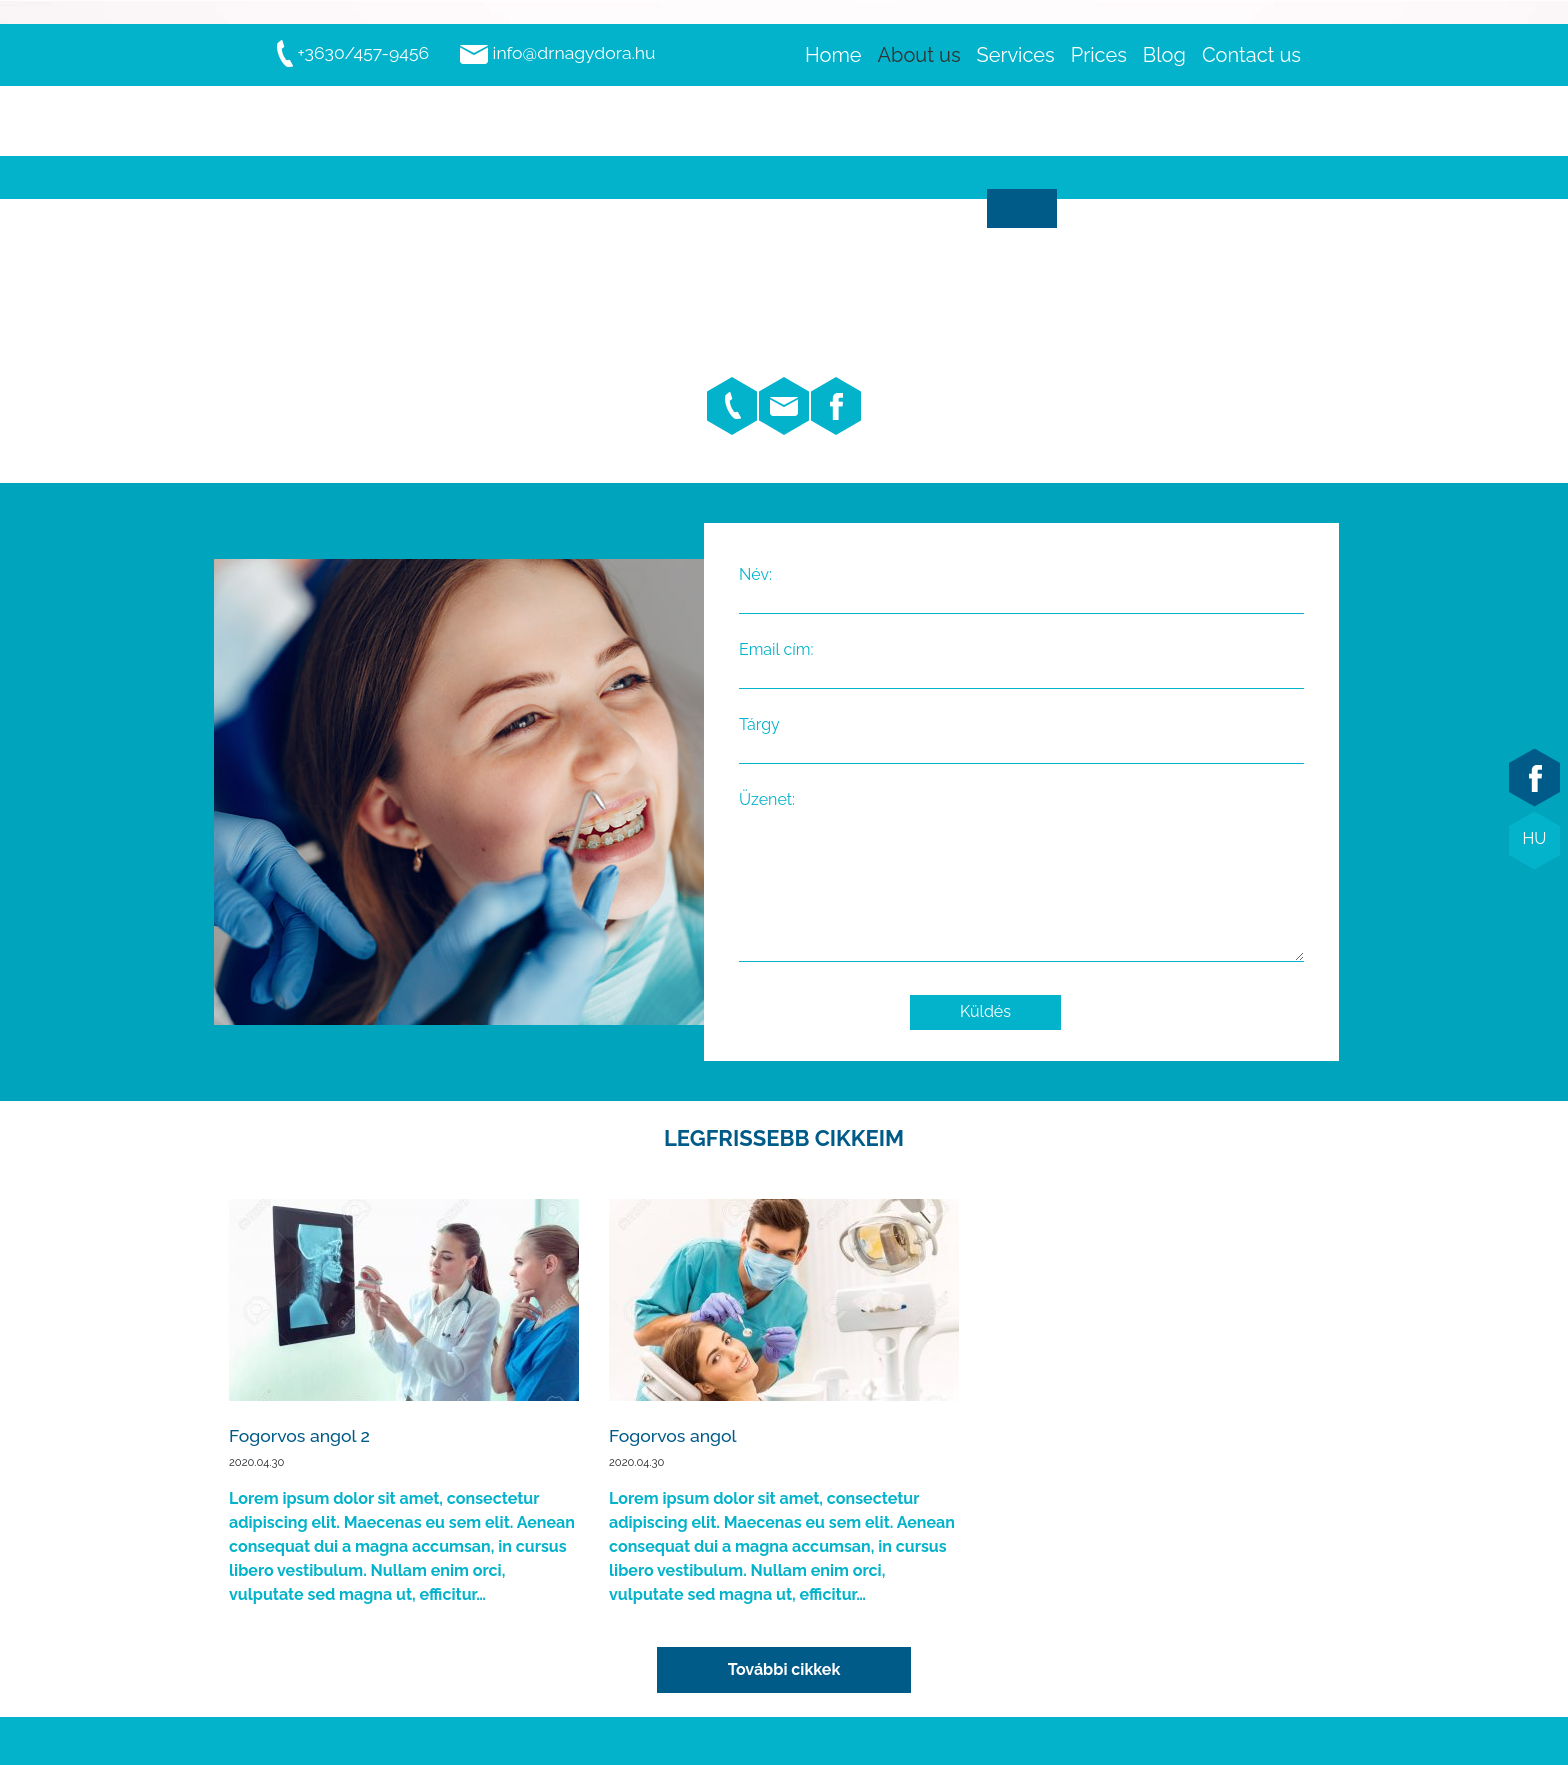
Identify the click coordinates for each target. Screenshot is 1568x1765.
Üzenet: (1021, 878)
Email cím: (1021, 662)
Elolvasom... (404, 1403)
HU (1535, 838)
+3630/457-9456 (352, 52)
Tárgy (1021, 737)
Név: (1021, 587)
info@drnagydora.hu (557, 52)
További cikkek (784, 1669)
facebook (1534, 778)
